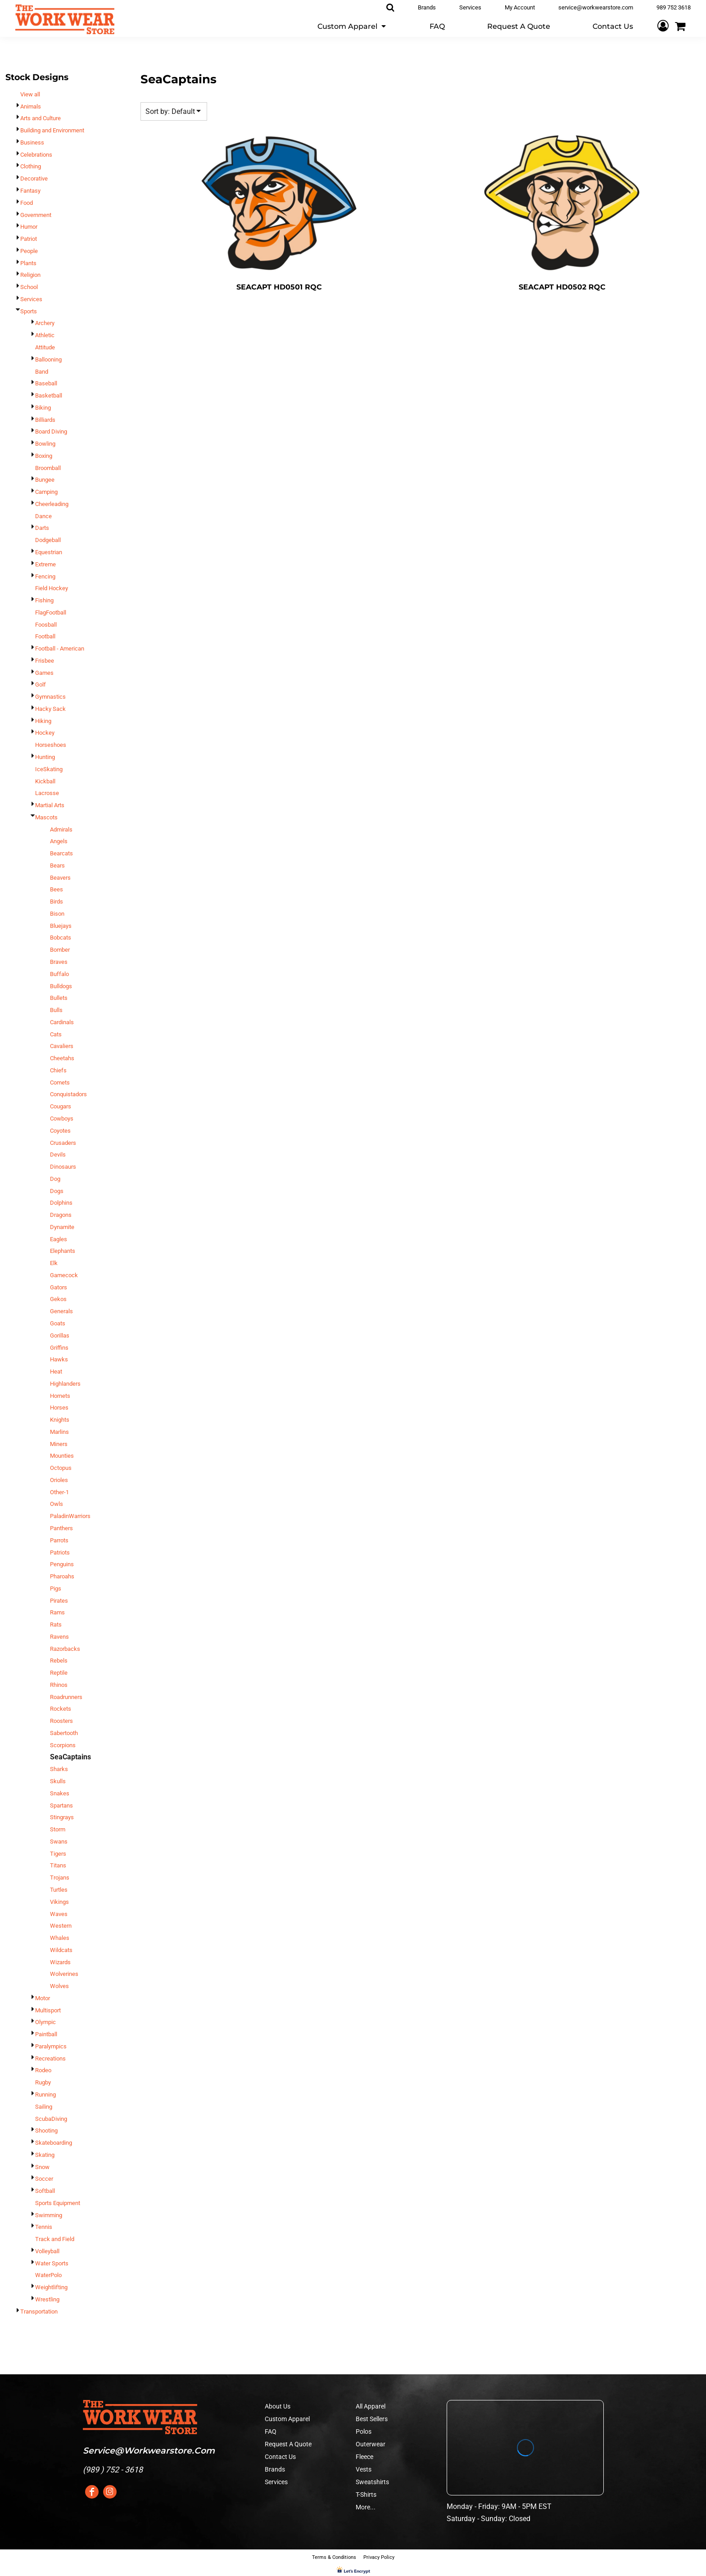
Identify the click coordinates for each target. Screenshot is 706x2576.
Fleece (364, 2456)
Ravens (59, 1636)
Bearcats (61, 853)
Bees (56, 889)
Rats (56, 1624)
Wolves (59, 1986)
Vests (363, 2469)
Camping (46, 491)
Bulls (56, 1010)
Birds (56, 901)
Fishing (44, 600)
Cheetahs (62, 1058)
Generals (61, 1311)
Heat (56, 1371)
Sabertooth (64, 1733)
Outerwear (370, 2444)
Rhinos (59, 1684)
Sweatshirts (372, 2482)
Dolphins (61, 1202)
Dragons (61, 1214)
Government (35, 215)
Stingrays (62, 1817)
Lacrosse (47, 793)
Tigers (58, 1853)
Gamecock (64, 1275)
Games (44, 672)
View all (30, 94)
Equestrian (48, 552)
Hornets (60, 1395)
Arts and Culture (40, 118)
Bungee (44, 479)
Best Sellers (372, 2418)
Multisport (48, 2010)
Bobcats (60, 937)
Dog (55, 1178)
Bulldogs (61, 986)
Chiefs (58, 1070)
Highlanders (65, 1383)
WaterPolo (48, 2275)
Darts (42, 527)
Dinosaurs (63, 1166)
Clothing (30, 166)
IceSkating (49, 769)
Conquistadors (68, 1094)
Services (31, 299)
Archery (44, 323)
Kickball (45, 781)
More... (366, 2507)
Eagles (58, 1239)
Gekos (58, 1299)
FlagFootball (50, 612)
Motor (42, 1998)
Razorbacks (65, 1648)
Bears (57, 865)
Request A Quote (288, 2444)
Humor (28, 226)
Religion (30, 274)
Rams (57, 1612)
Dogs (56, 1191)
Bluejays (61, 925)
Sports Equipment (57, 2203)
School (29, 287)
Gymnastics (50, 696)
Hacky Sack (50, 708)
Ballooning (48, 359)
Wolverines (64, 1973)
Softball (45, 2190)
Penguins (62, 1564)
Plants (28, 263)
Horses (59, 1407)
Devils (58, 1154)
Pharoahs (62, 1576)
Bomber (60, 949)
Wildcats (61, 1950)
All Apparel (370, 2406)
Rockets (60, 1708)
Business (32, 142)
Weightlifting (51, 2287)
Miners (59, 1444)
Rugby (43, 2082)
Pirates (59, 1600)
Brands (275, 2469)
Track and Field (54, 2239)
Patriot (28, 238)
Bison (57, 913)
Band (41, 371)
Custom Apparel (287, 2418)
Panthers (61, 1528)
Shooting (46, 2130)
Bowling (45, 443)
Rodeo (43, 2070)
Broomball (48, 468)
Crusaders (63, 1142)
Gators (58, 1287)
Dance (43, 516)
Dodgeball (48, 540)
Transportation (39, 2311)
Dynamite (62, 1227)
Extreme (45, 564)
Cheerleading (51, 504)
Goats (57, 1323)
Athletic (44, 335)
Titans (58, 1865)
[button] (352, 26)
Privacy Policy (378, 2557)
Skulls (58, 1781)
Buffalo (59, 974)
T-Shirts (366, 2494)
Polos (363, 2431)
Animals (30, 106)
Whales (59, 1937)
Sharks (59, 1769)
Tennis (43, 2226)
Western (61, 1925)
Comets (60, 1082)
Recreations (50, 2058)
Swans (59, 1841)
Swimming (48, 2215)
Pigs (55, 1588)
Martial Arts (49, 805)
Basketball (48, 395)
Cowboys (61, 1118)
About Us (277, 2406)
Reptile (59, 1672)
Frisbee (44, 660)
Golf (40, 684)
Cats (56, 1034)
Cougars (60, 1106)
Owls (56, 1503)
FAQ (270, 2431)
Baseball (46, 383)
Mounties (62, 1455)
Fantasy (30, 190)
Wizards (60, 1962)
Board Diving (51, 431)
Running (45, 2094)
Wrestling (47, 2299)
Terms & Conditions (334, 2557)
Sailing (43, 2106)
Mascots (46, 817)
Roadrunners (66, 1697)
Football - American (59, 648)
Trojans (59, 1877)
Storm (57, 1829)
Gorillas (59, 1335)
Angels (59, 841)
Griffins (59, 1347)
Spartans (61, 1805)
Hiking (43, 721)
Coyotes (60, 1130)
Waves (59, 1914)
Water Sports (51, 2263)
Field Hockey (51, 588)
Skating (44, 2154)
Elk (54, 1263)
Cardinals (62, 1022)
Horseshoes (50, 744)
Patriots (60, 1552)
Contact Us (280, 2456)
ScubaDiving (51, 2118)
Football (45, 636)
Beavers (60, 877)
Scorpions (63, 1745)
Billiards (45, 419)
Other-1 (59, 1492)
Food (26, 202)
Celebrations (36, 154)
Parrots (59, 1540)
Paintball (46, 2034)
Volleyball (47, 2251)
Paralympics (51, 2046)
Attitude (45, 347)
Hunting (45, 757)
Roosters (61, 1720)
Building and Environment (52, 130)
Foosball (46, 624)
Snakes (59, 1793)
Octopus (61, 1467)
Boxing (43, 455)
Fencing (45, 576)
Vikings (59, 1901)
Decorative (34, 178)
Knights (59, 1419)
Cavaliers (61, 1046)
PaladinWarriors (70, 1516)
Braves (59, 961)
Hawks (59, 1359)
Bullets (59, 997)
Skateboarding (53, 2142)
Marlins (59, 1431)
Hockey (44, 732)
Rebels (59, 1660)
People (29, 251)
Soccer (44, 2178)
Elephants (62, 1250)
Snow (42, 2167)
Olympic (45, 2022)
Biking (43, 407)
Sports (28, 311)
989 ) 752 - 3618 (114, 2469)
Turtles (59, 1889)
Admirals (61, 829)
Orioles (59, 1480)
